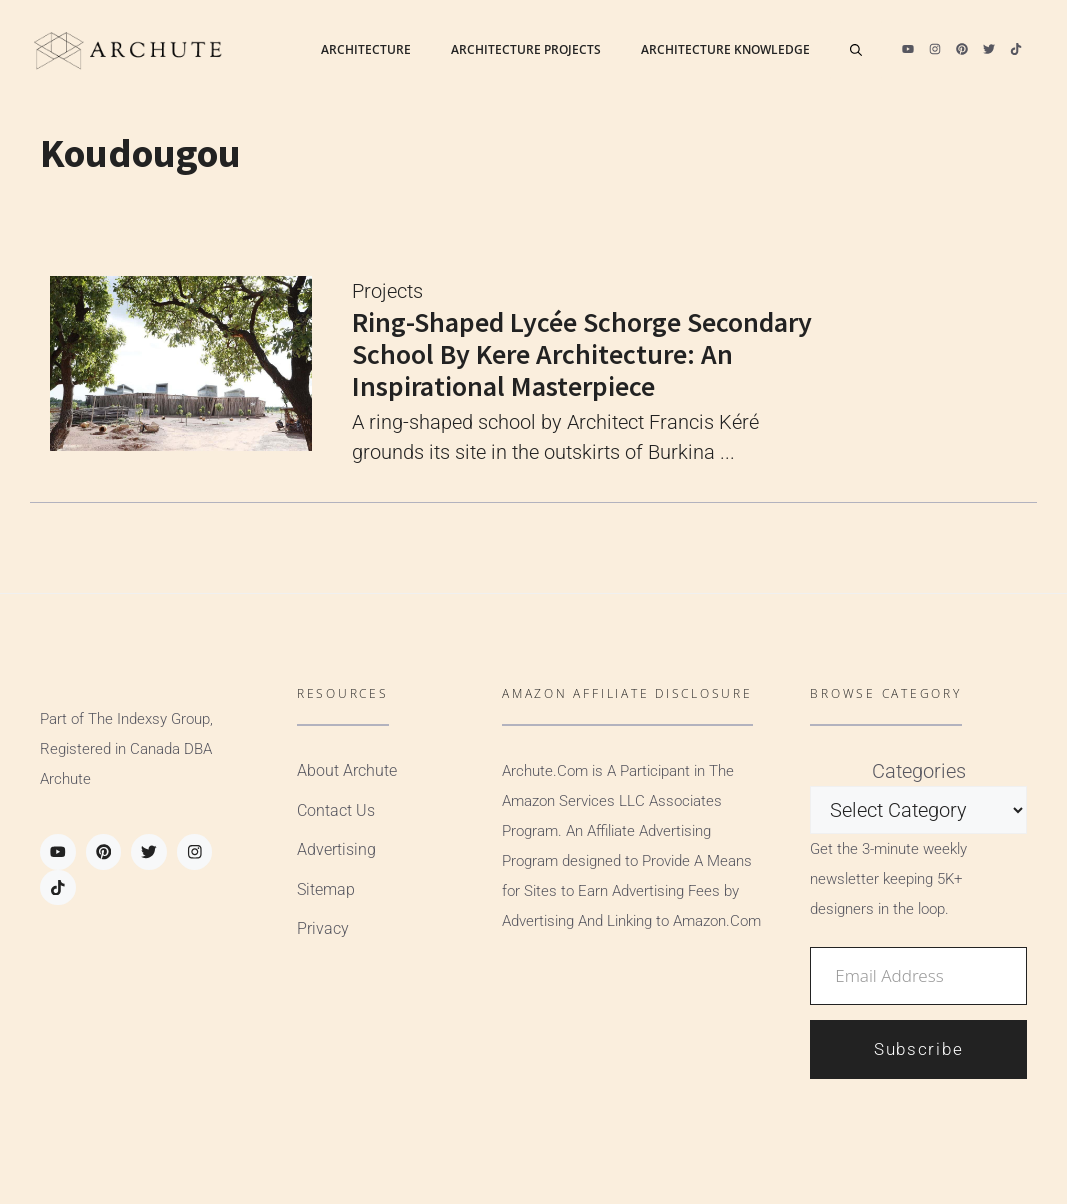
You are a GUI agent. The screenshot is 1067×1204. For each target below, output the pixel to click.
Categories (919, 771)
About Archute (347, 770)
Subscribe (918, 1049)
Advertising (336, 849)
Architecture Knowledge (725, 49)
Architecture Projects (526, 49)
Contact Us (336, 810)
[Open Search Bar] (856, 50)
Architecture (366, 49)
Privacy (323, 928)
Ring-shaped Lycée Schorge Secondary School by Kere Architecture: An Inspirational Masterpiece (582, 354)
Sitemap (326, 889)
